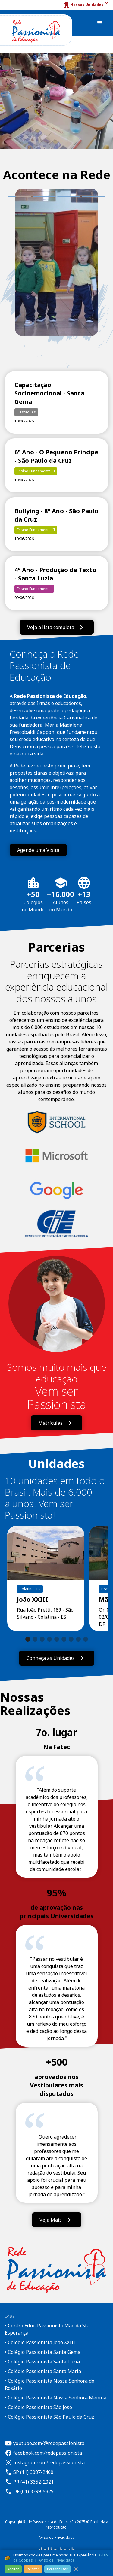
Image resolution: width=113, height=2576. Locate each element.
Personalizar (57, 2569)
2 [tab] (44, 196)
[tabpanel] (56, 271)
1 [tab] (11, 196)
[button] (85, 4)
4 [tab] (93, 196)
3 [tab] (68, 196)
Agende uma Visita (38, 850)
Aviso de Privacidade (57, 2537)
